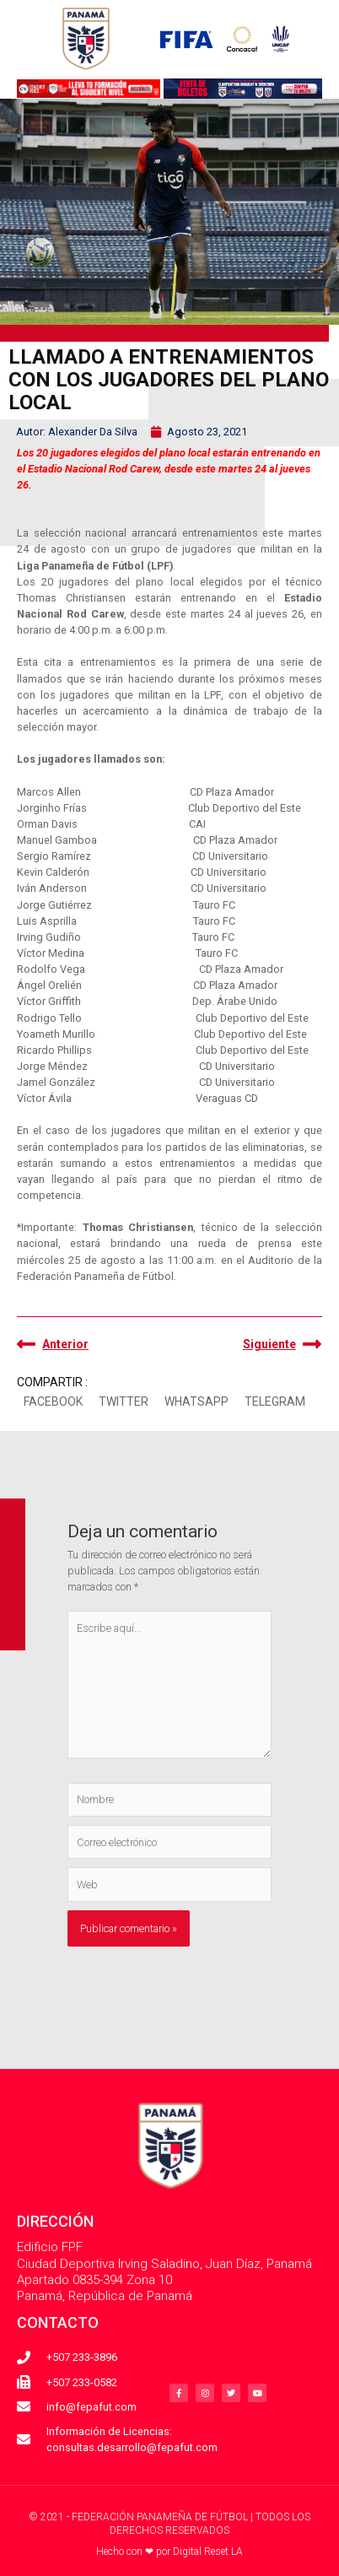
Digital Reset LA (208, 2551)
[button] (53, 1402)
